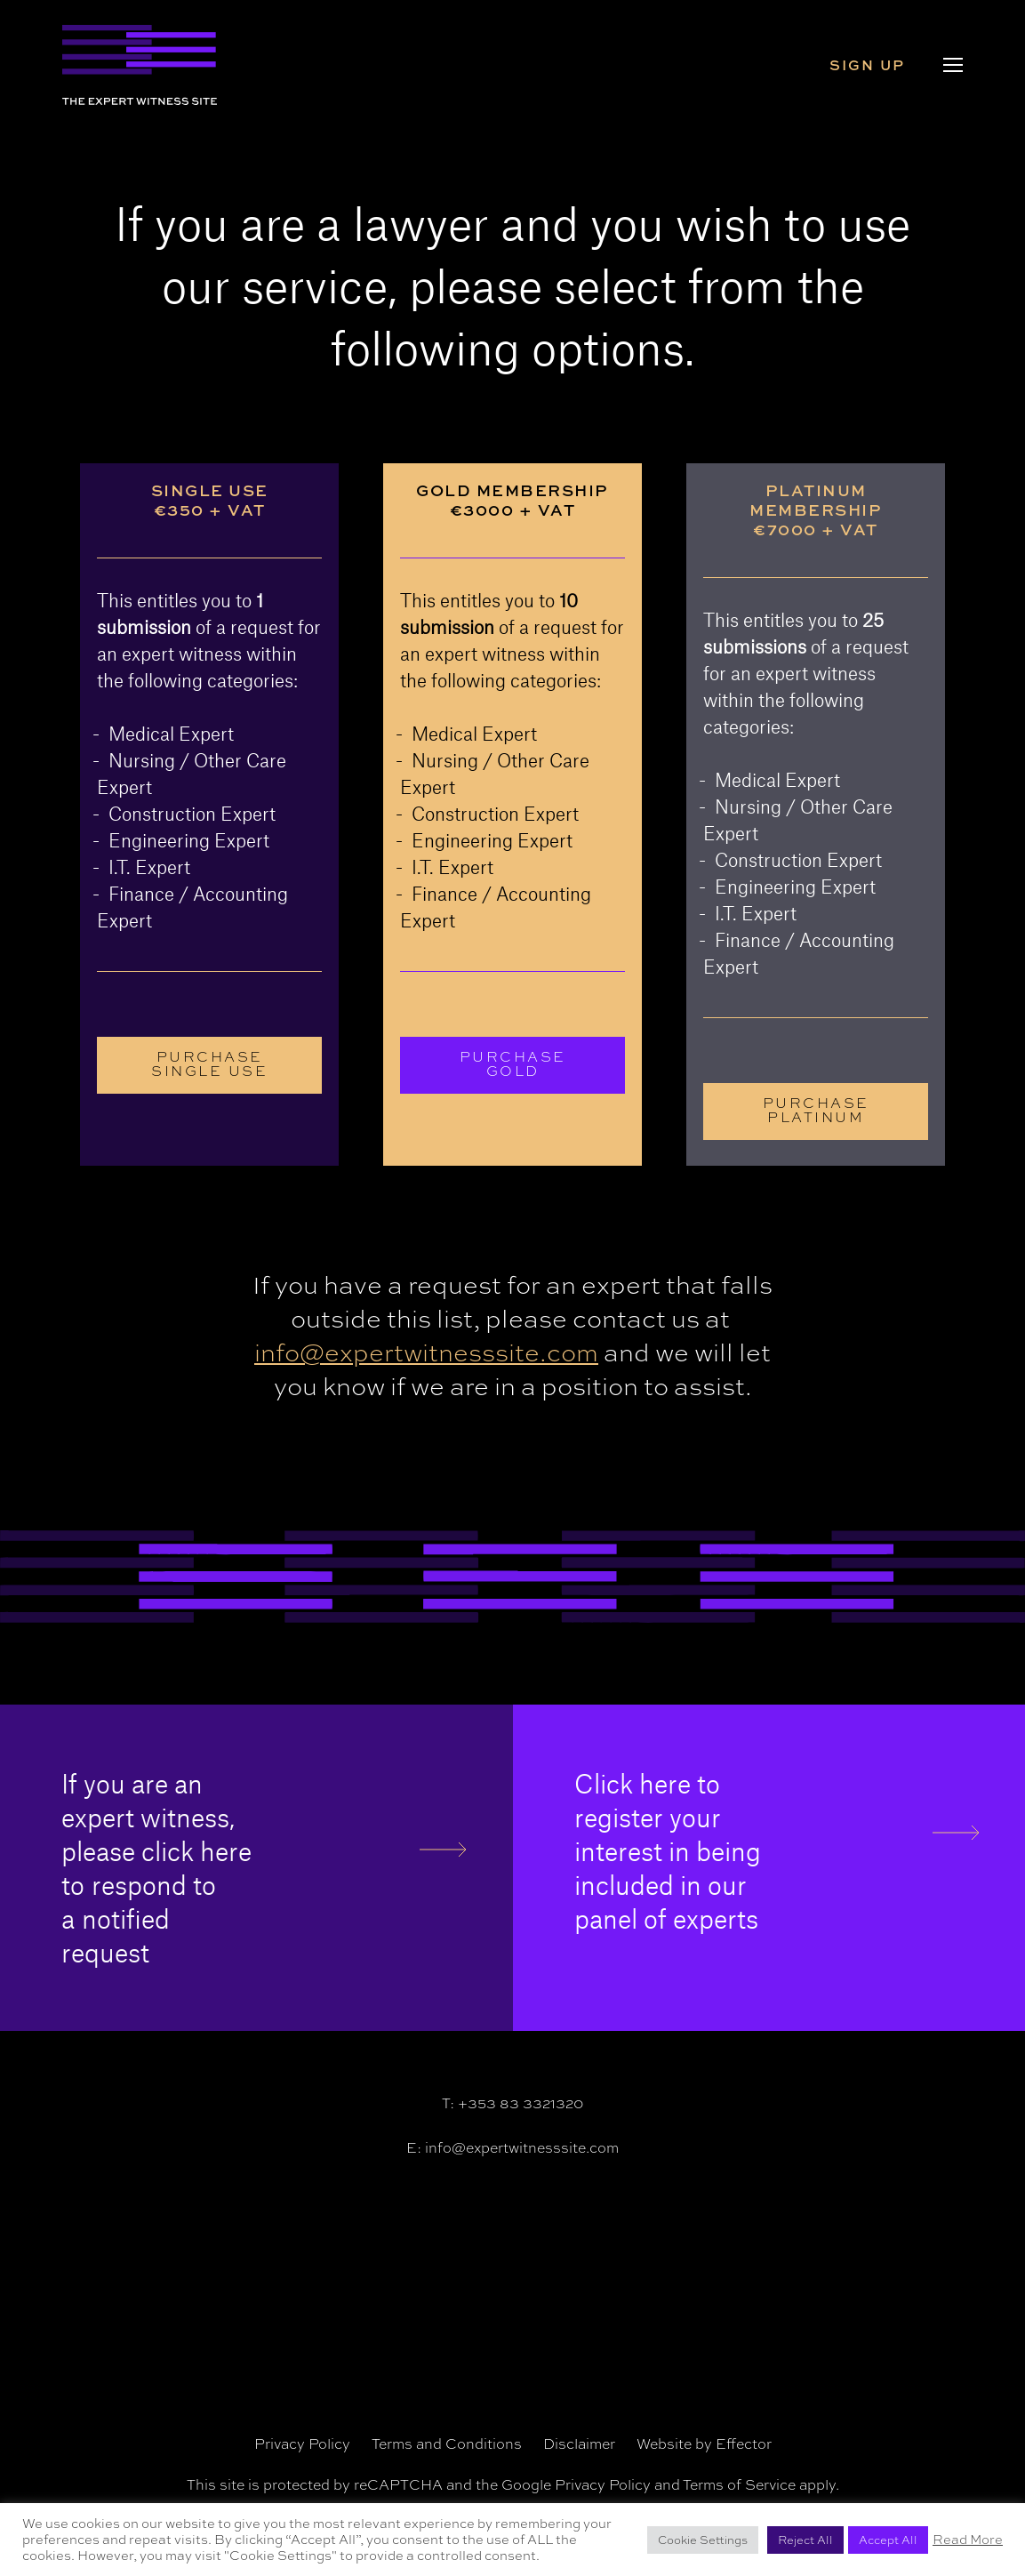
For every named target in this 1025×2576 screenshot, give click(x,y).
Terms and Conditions (447, 2444)
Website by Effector (704, 2444)
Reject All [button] (805, 2540)
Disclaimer (579, 2444)
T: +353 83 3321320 (512, 2103)
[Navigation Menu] (953, 65)
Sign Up (870, 65)
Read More (968, 2540)
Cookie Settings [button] (703, 2540)
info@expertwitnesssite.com (426, 1352)
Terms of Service (739, 2485)
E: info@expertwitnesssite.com (512, 2148)
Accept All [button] (888, 2540)
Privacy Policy (302, 2444)
